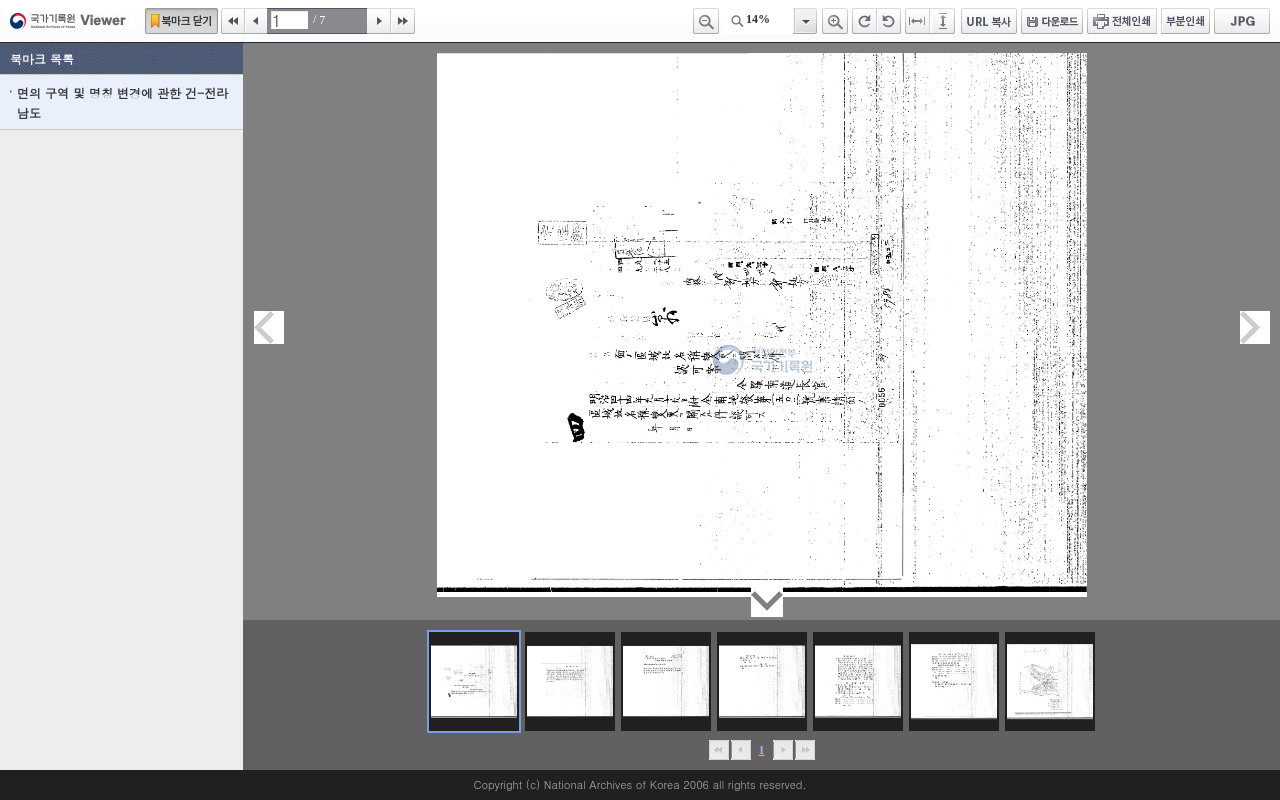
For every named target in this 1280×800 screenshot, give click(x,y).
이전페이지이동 (269, 327)
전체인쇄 (1122, 21)
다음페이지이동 (1255, 327)
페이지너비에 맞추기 (918, 21)
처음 (233, 21)
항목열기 (804, 21)
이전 (256, 21)
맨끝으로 (804, 750)
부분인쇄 (1185, 21)
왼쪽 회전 (889, 21)
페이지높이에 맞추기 (944, 21)
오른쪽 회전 (864, 21)
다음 (379, 21)
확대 (835, 21)
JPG (1242, 21)
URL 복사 (989, 21)
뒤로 (782, 750)
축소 (706, 21)
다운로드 (1052, 21)
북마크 (181, 21)
